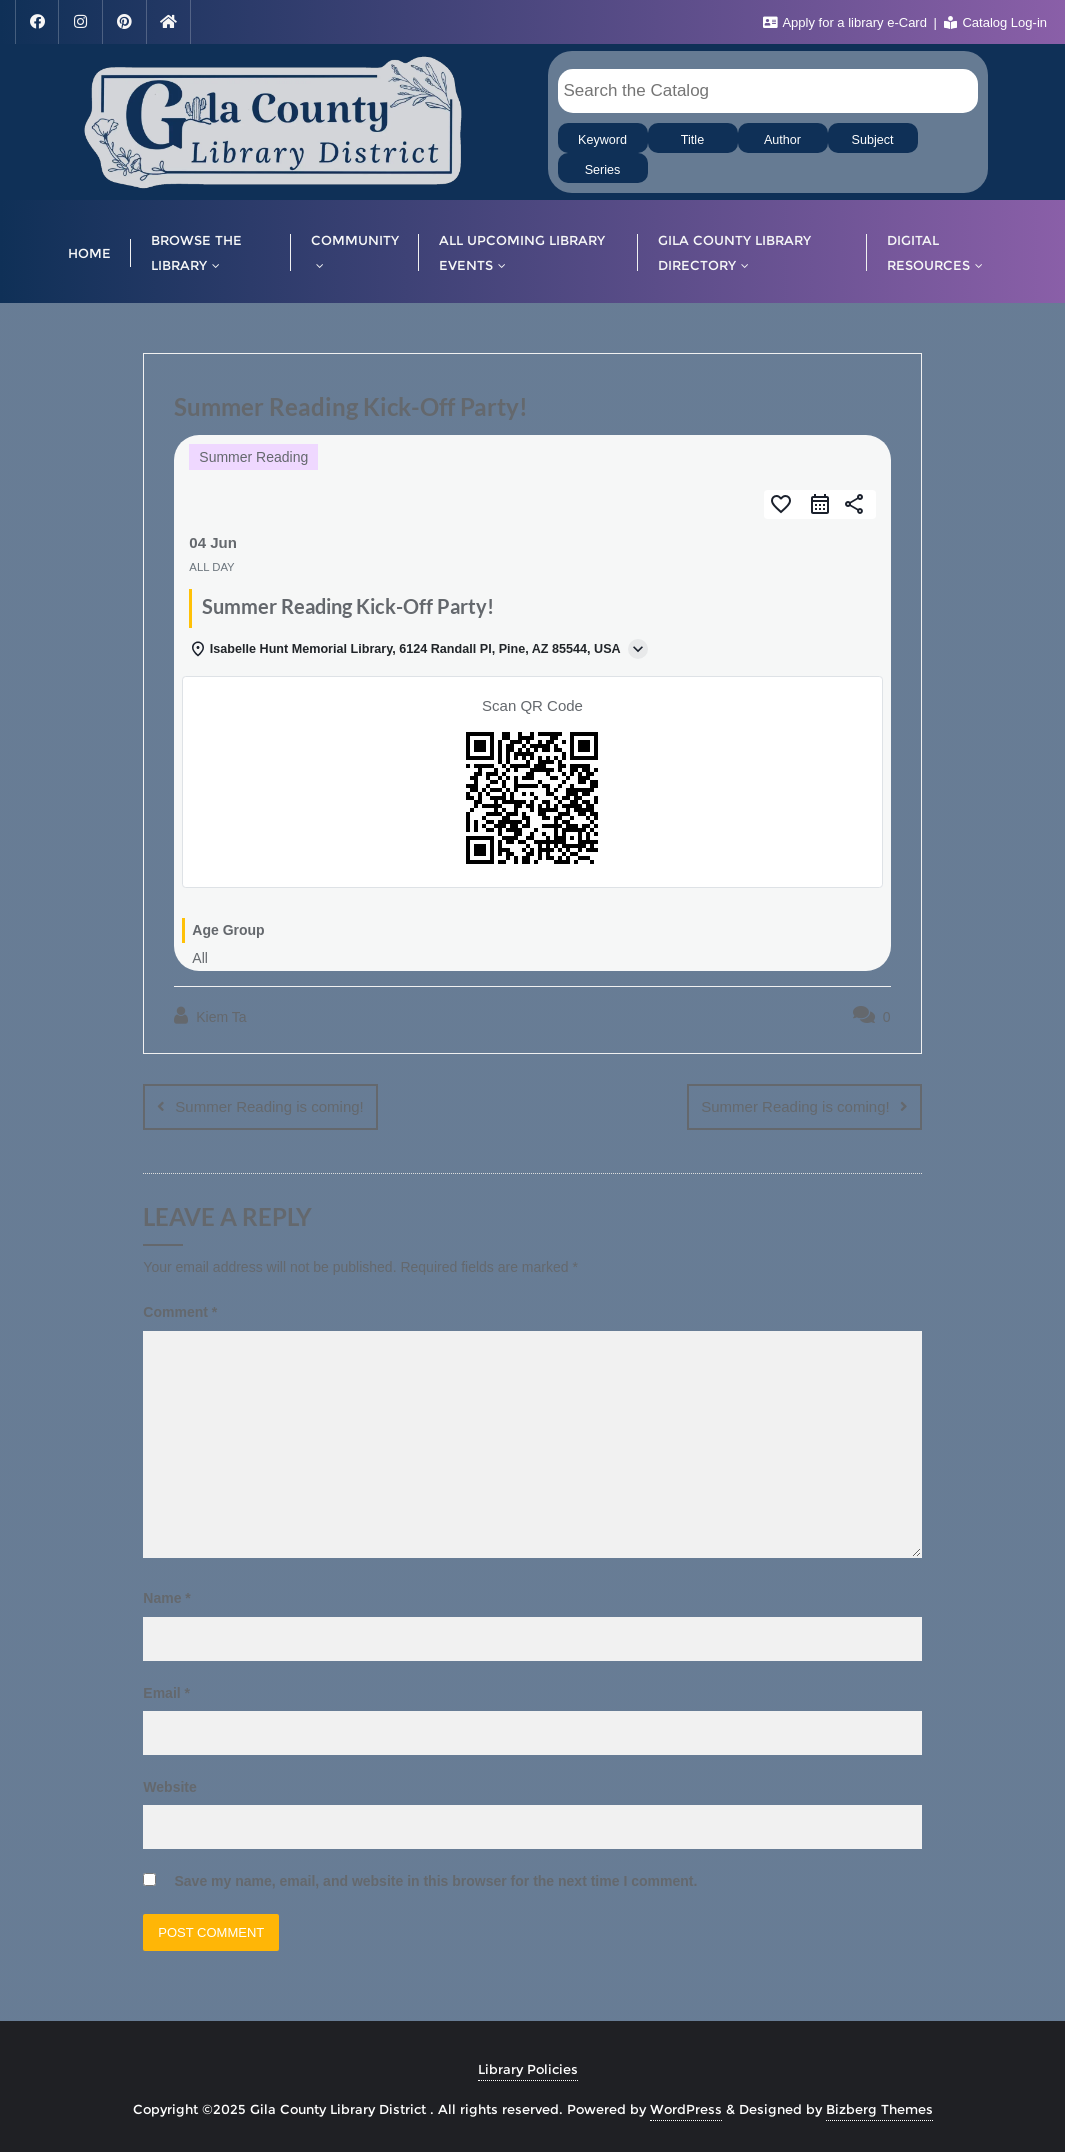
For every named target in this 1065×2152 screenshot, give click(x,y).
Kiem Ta (210, 1016)
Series (603, 170)
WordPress (686, 2109)
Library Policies (528, 2069)
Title (692, 140)
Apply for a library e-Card (847, 22)
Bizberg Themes (879, 2109)
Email (166, 1693)
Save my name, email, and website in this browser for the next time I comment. (435, 1881)
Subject (872, 140)
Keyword (602, 140)
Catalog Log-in (995, 22)
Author (782, 140)
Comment (180, 1312)
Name (166, 1598)
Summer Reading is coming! (269, 1106)
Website (169, 1787)
